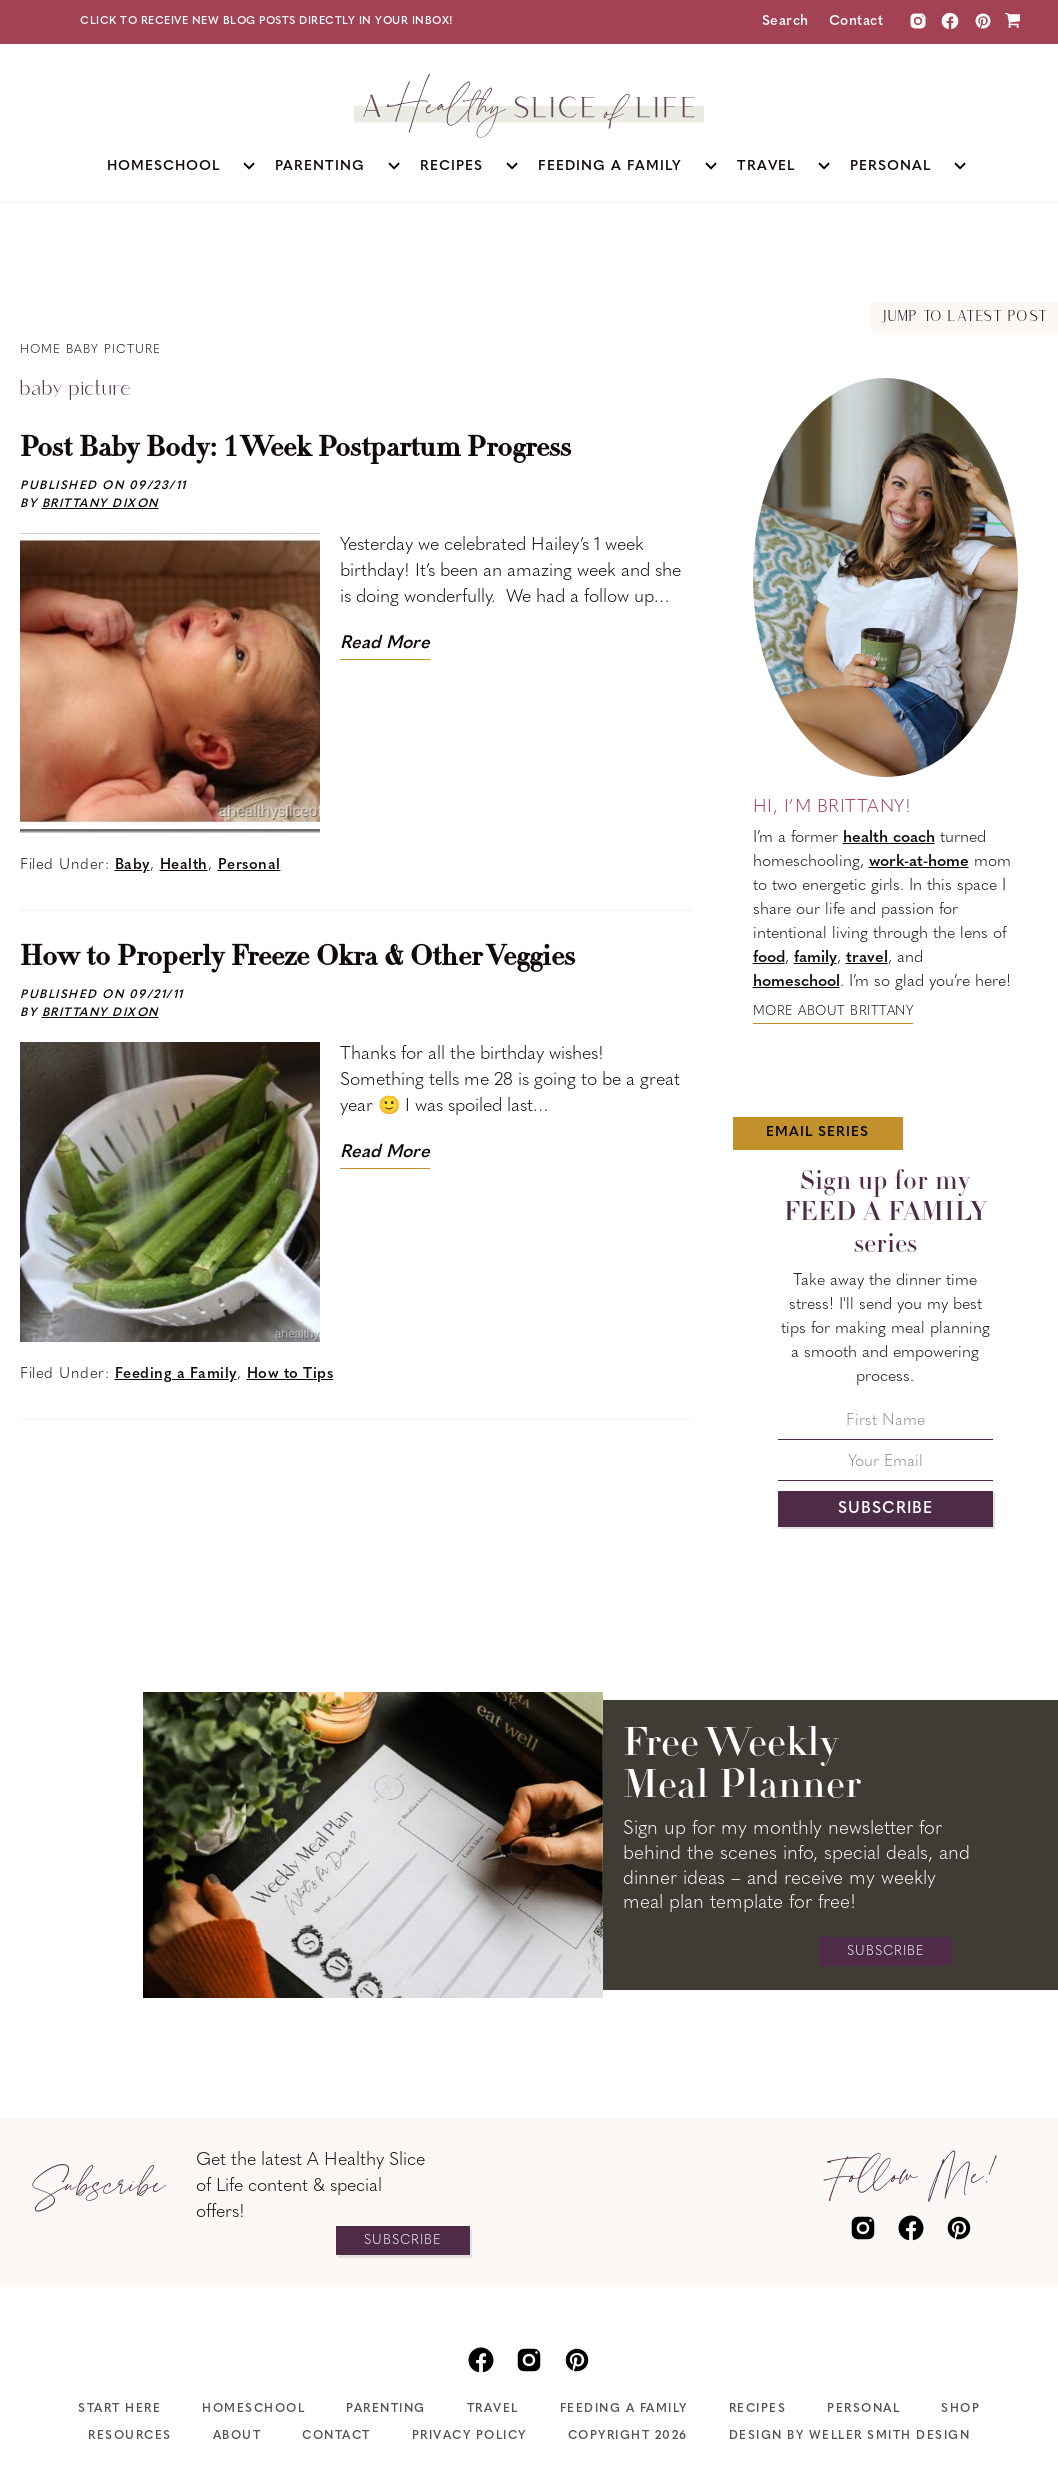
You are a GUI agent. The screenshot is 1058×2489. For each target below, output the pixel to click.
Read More (385, 643)
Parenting (386, 2409)
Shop (960, 2409)
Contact (856, 21)
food (769, 958)
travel (867, 958)
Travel (493, 2409)
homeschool (796, 982)
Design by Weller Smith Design (850, 2436)
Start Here (119, 2409)
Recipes (758, 2409)
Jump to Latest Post (964, 317)
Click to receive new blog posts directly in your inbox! (267, 21)
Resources (130, 2436)
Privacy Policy (469, 2436)
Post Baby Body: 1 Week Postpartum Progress (295, 449)
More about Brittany (833, 1011)
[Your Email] (885, 1467)
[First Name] (885, 1426)
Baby (132, 865)
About (237, 2436)
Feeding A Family (624, 2409)
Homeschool (253, 2409)
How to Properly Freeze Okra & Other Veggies (297, 958)
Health (184, 865)
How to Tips (290, 1374)
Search (785, 21)
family (815, 958)
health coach (889, 838)
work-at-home (919, 862)
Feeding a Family (176, 1374)
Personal (249, 865)
